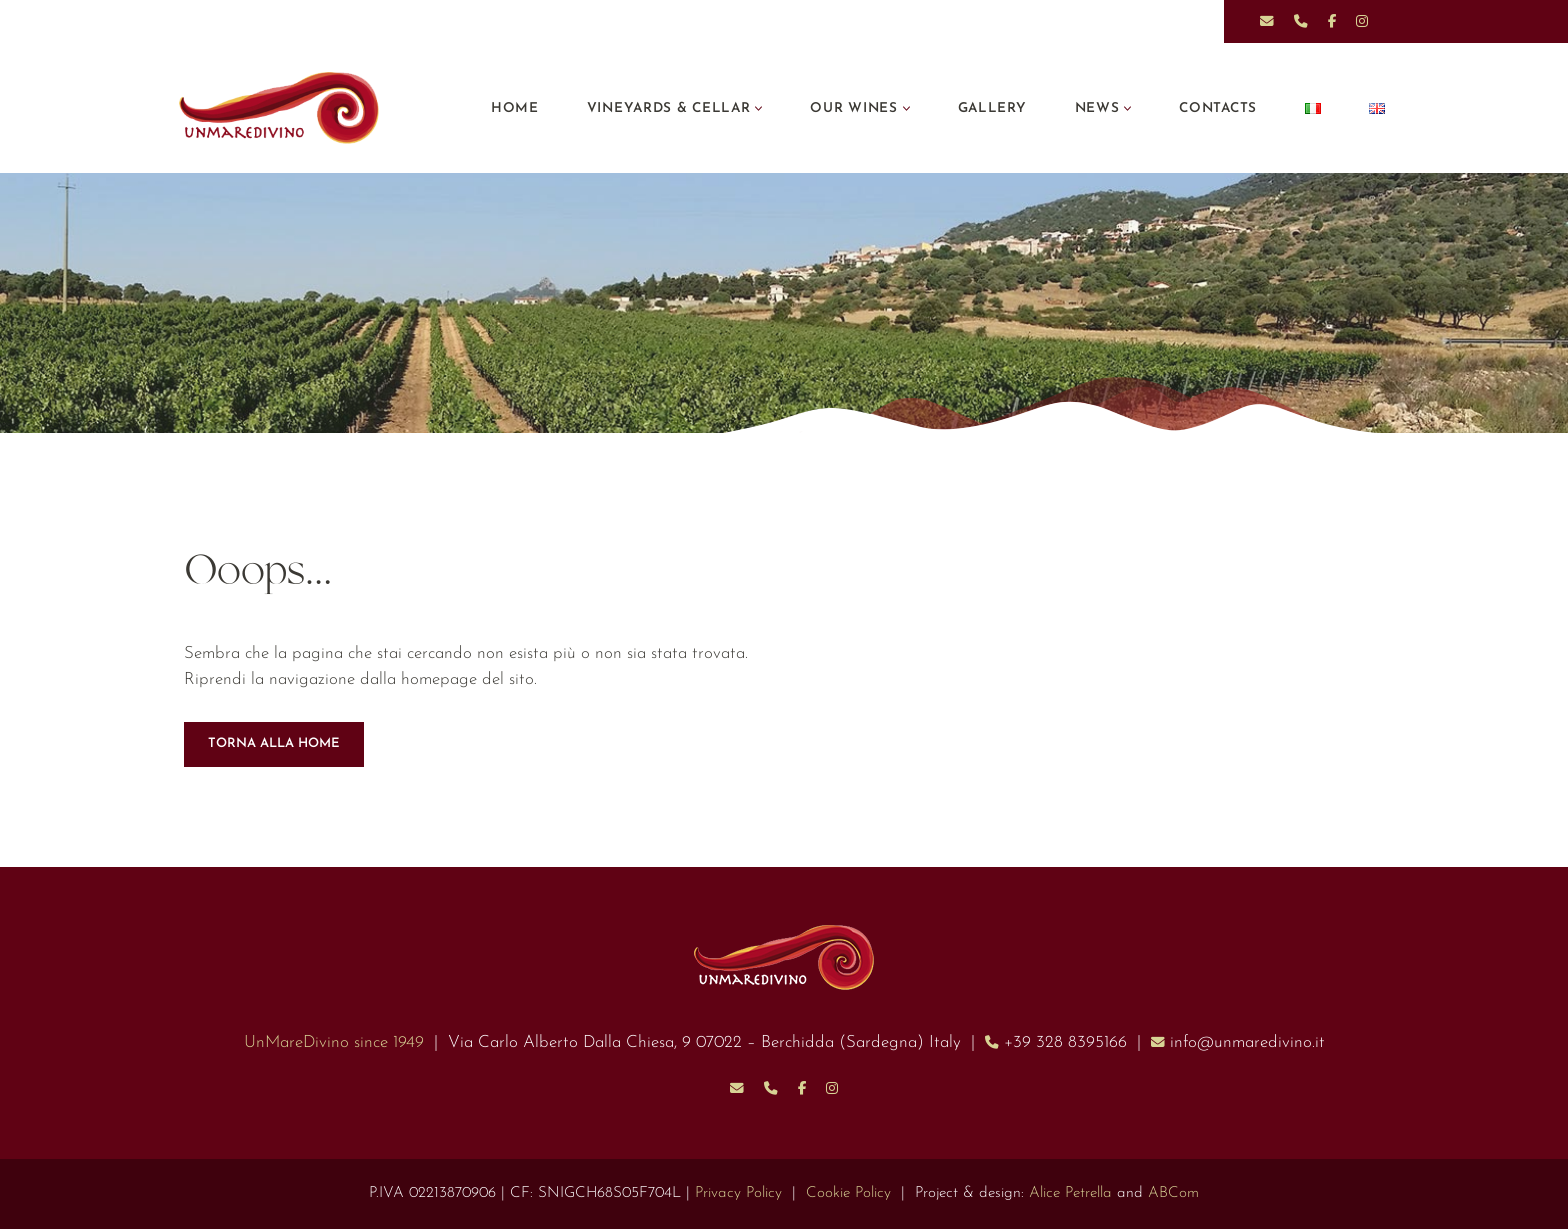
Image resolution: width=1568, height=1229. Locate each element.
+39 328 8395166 (1071, 1042)
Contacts (1217, 108)
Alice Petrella (1071, 1193)
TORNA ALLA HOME (274, 743)
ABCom (1174, 1193)
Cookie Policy (849, 1193)
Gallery (991, 108)
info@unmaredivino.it (1254, 1042)
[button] (756, 108)
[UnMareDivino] (284, 108)
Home (511, 108)
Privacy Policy (739, 1193)
